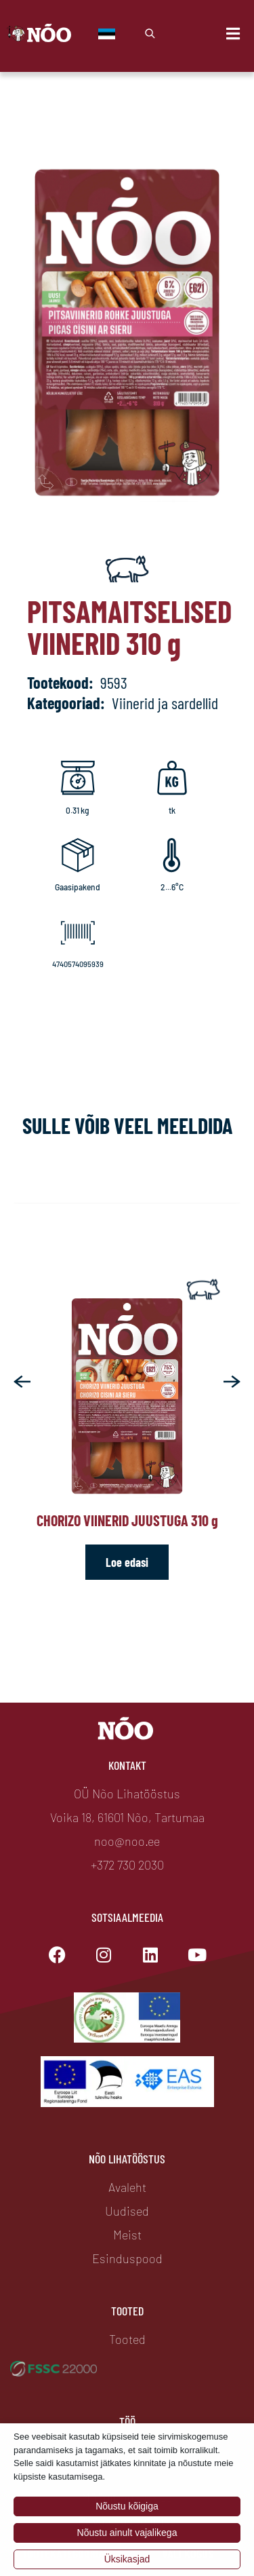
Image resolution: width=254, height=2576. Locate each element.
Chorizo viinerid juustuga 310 (127, 1520)
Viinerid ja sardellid (165, 703)
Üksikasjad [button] (127, 2559)
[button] (22, 1381)
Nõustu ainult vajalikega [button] (127, 2532)
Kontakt (127, 1765)
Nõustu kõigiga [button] (127, 2506)
